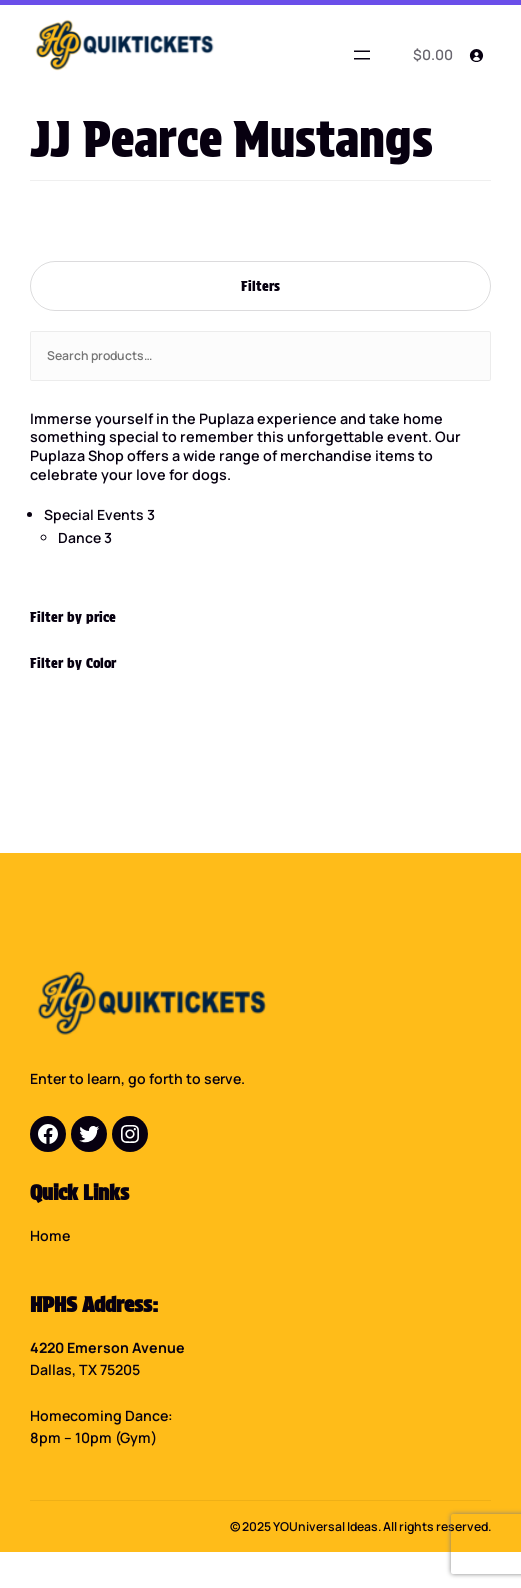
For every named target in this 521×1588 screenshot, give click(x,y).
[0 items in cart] (429, 55)
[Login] (476, 55)
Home (50, 1235)
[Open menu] (362, 55)
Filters (260, 285)
